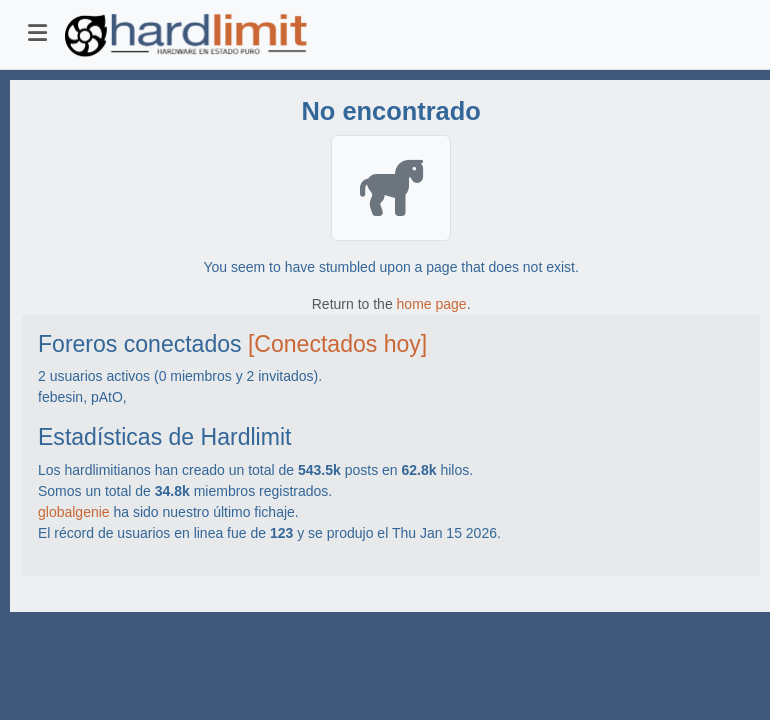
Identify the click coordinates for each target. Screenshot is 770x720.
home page (432, 304)
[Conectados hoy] (337, 344)
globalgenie (74, 512)
